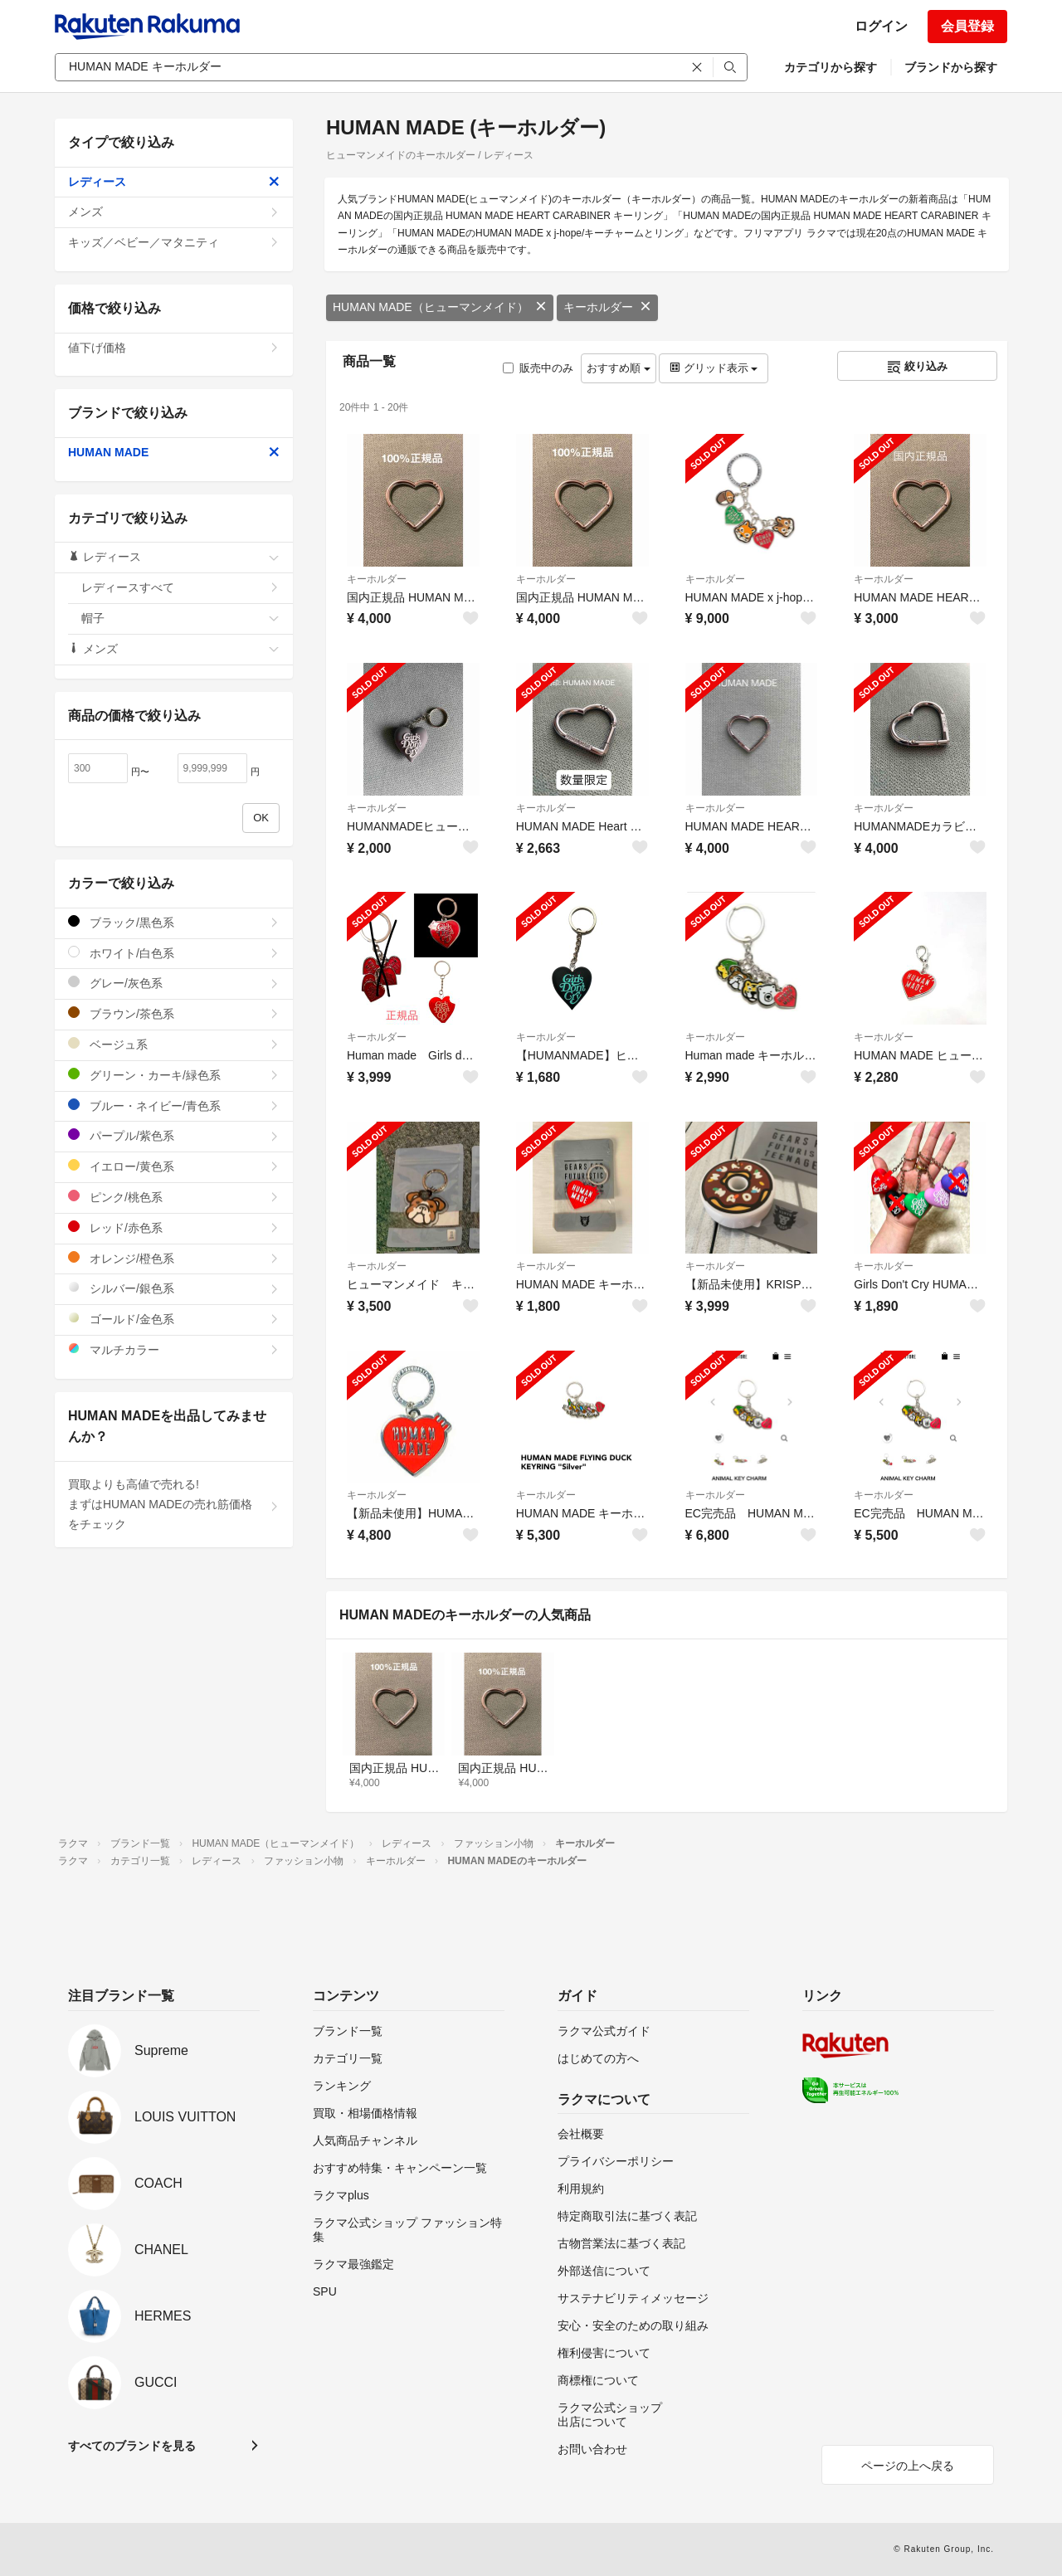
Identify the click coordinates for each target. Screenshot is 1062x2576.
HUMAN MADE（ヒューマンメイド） (440, 307)
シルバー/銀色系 (174, 1288)
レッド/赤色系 (174, 1227)
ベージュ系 (174, 1044)
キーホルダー (607, 307)
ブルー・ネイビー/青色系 (174, 1105)
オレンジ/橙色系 (174, 1258)
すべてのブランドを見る (132, 2445)
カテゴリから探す (830, 67)
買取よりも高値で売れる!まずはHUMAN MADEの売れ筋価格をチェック (174, 1504)
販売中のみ (538, 368)
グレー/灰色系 (174, 983)
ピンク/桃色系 (174, 1197)
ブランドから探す (950, 67)
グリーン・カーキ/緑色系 (174, 1075)
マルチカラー (174, 1349)
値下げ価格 (174, 347)
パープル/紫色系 (174, 1135)
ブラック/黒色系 (174, 922)
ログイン (881, 26)
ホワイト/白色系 (174, 953)
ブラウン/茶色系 (174, 1013)
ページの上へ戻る (907, 2465)
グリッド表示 (714, 368)
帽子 (180, 618)
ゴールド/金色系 (174, 1319)
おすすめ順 (618, 368)
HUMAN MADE (174, 452)
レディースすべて (180, 587)
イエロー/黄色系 (174, 1166)
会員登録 (967, 26)
